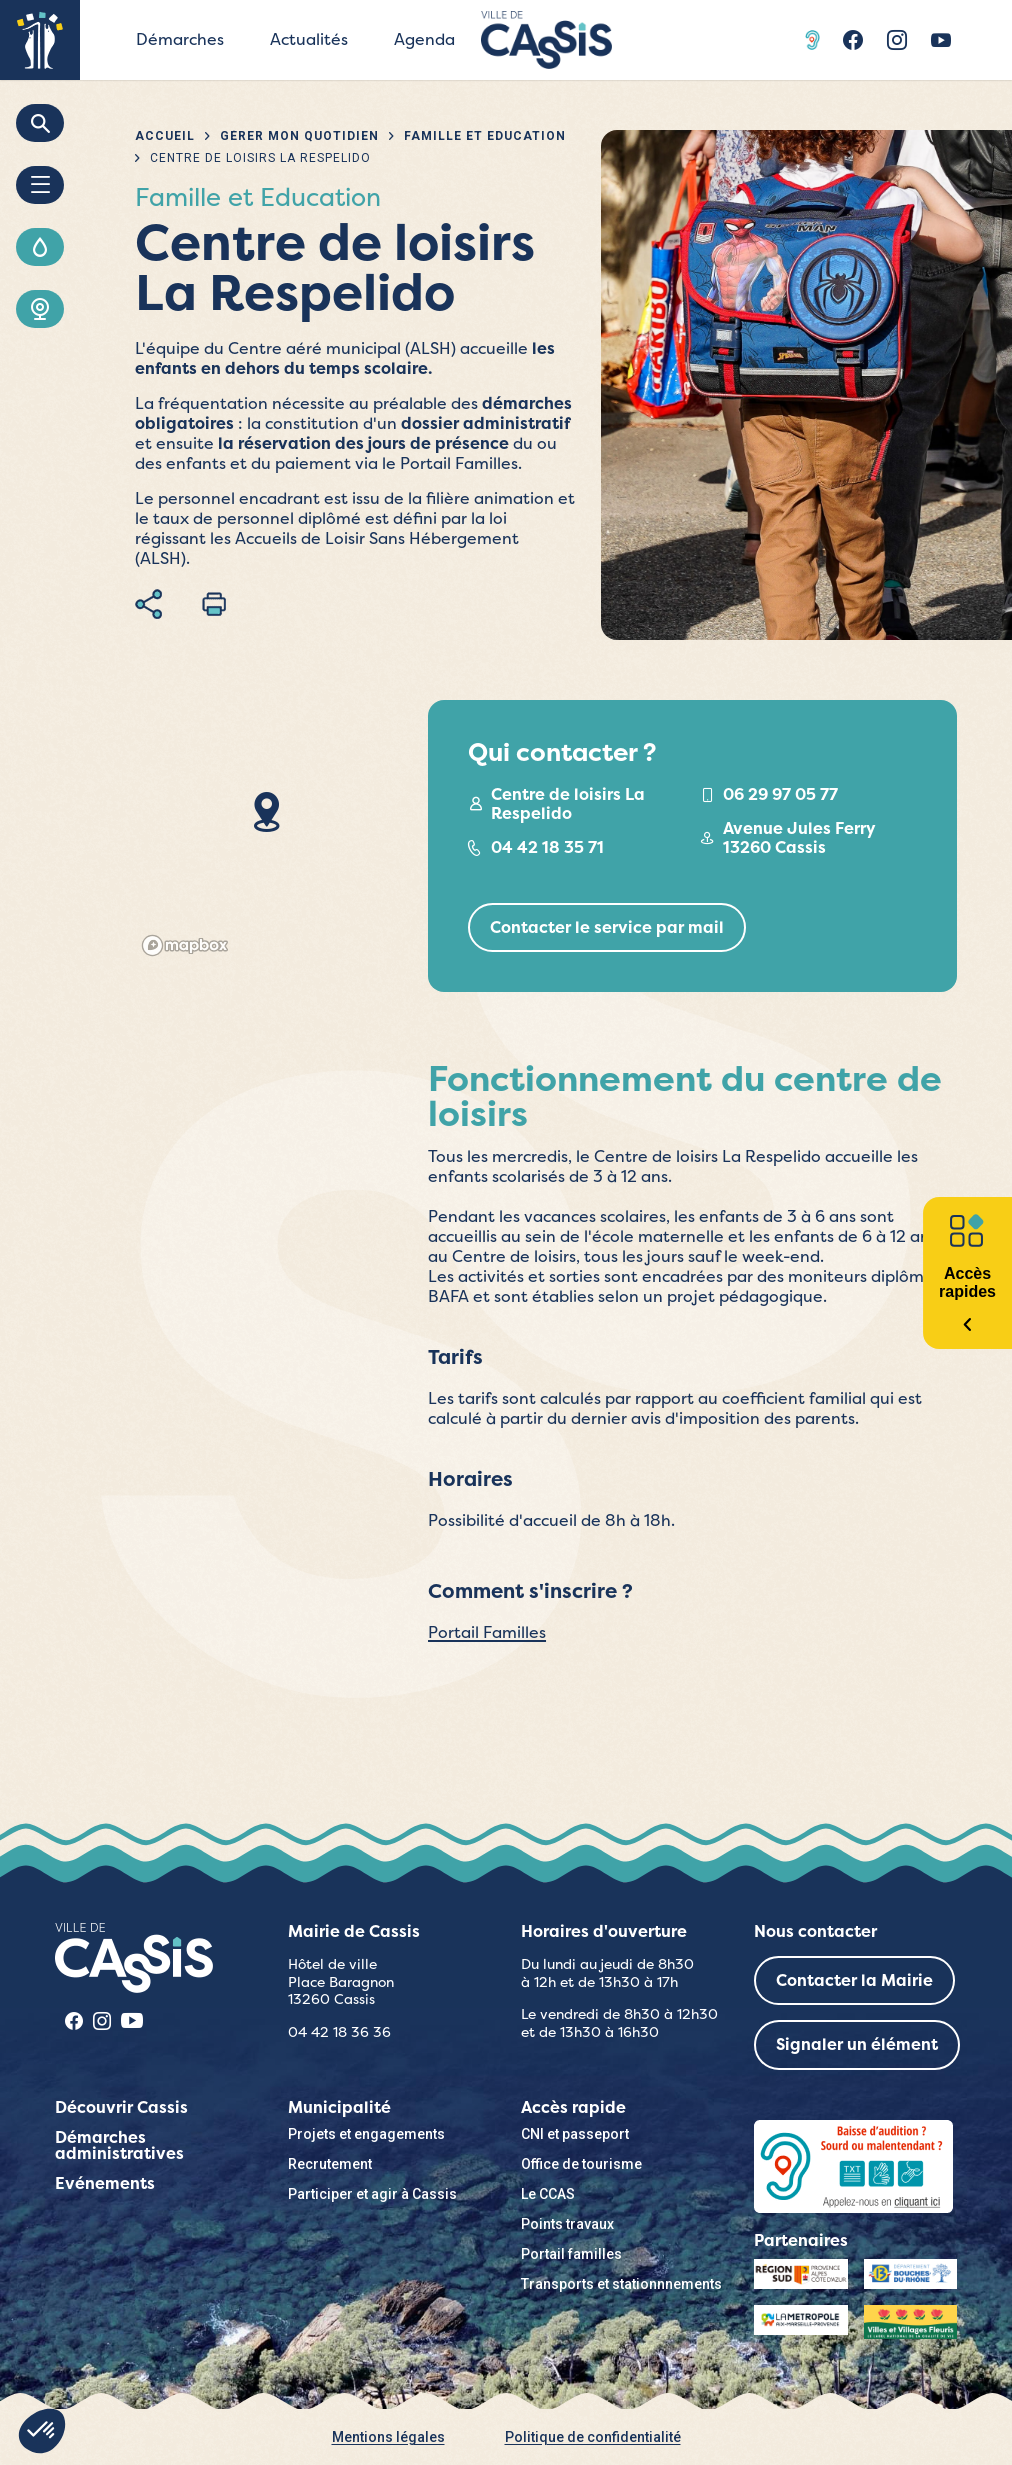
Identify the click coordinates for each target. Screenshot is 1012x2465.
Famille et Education (485, 136)
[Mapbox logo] (185, 945)
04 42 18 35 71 (547, 847)
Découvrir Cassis (121, 2107)
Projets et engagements (366, 2134)
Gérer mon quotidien (299, 136)
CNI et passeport (575, 2134)
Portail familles (571, 2254)
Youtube (941, 40)
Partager (148, 604)
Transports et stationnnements (621, 2284)
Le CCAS (548, 2194)
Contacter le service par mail (607, 927)
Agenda (424, 39)
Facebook (853, 40)
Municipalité (339, 2107)
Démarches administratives (119, 2145)
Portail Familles (487, 1632)
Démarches (180, 39)
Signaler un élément (857, 2044)
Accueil (165, 136)
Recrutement (330, 2164)
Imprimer (214, 604)
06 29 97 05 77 (780, 794)
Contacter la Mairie (854, 1980)
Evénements (105, 2183)
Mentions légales (388, 2437)
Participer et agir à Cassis (372, 2194)
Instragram (897, 40)
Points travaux (567, 2224)
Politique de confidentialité (593, 2437)
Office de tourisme (581, 2164)
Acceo (815, 40)
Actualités (309, 39)
